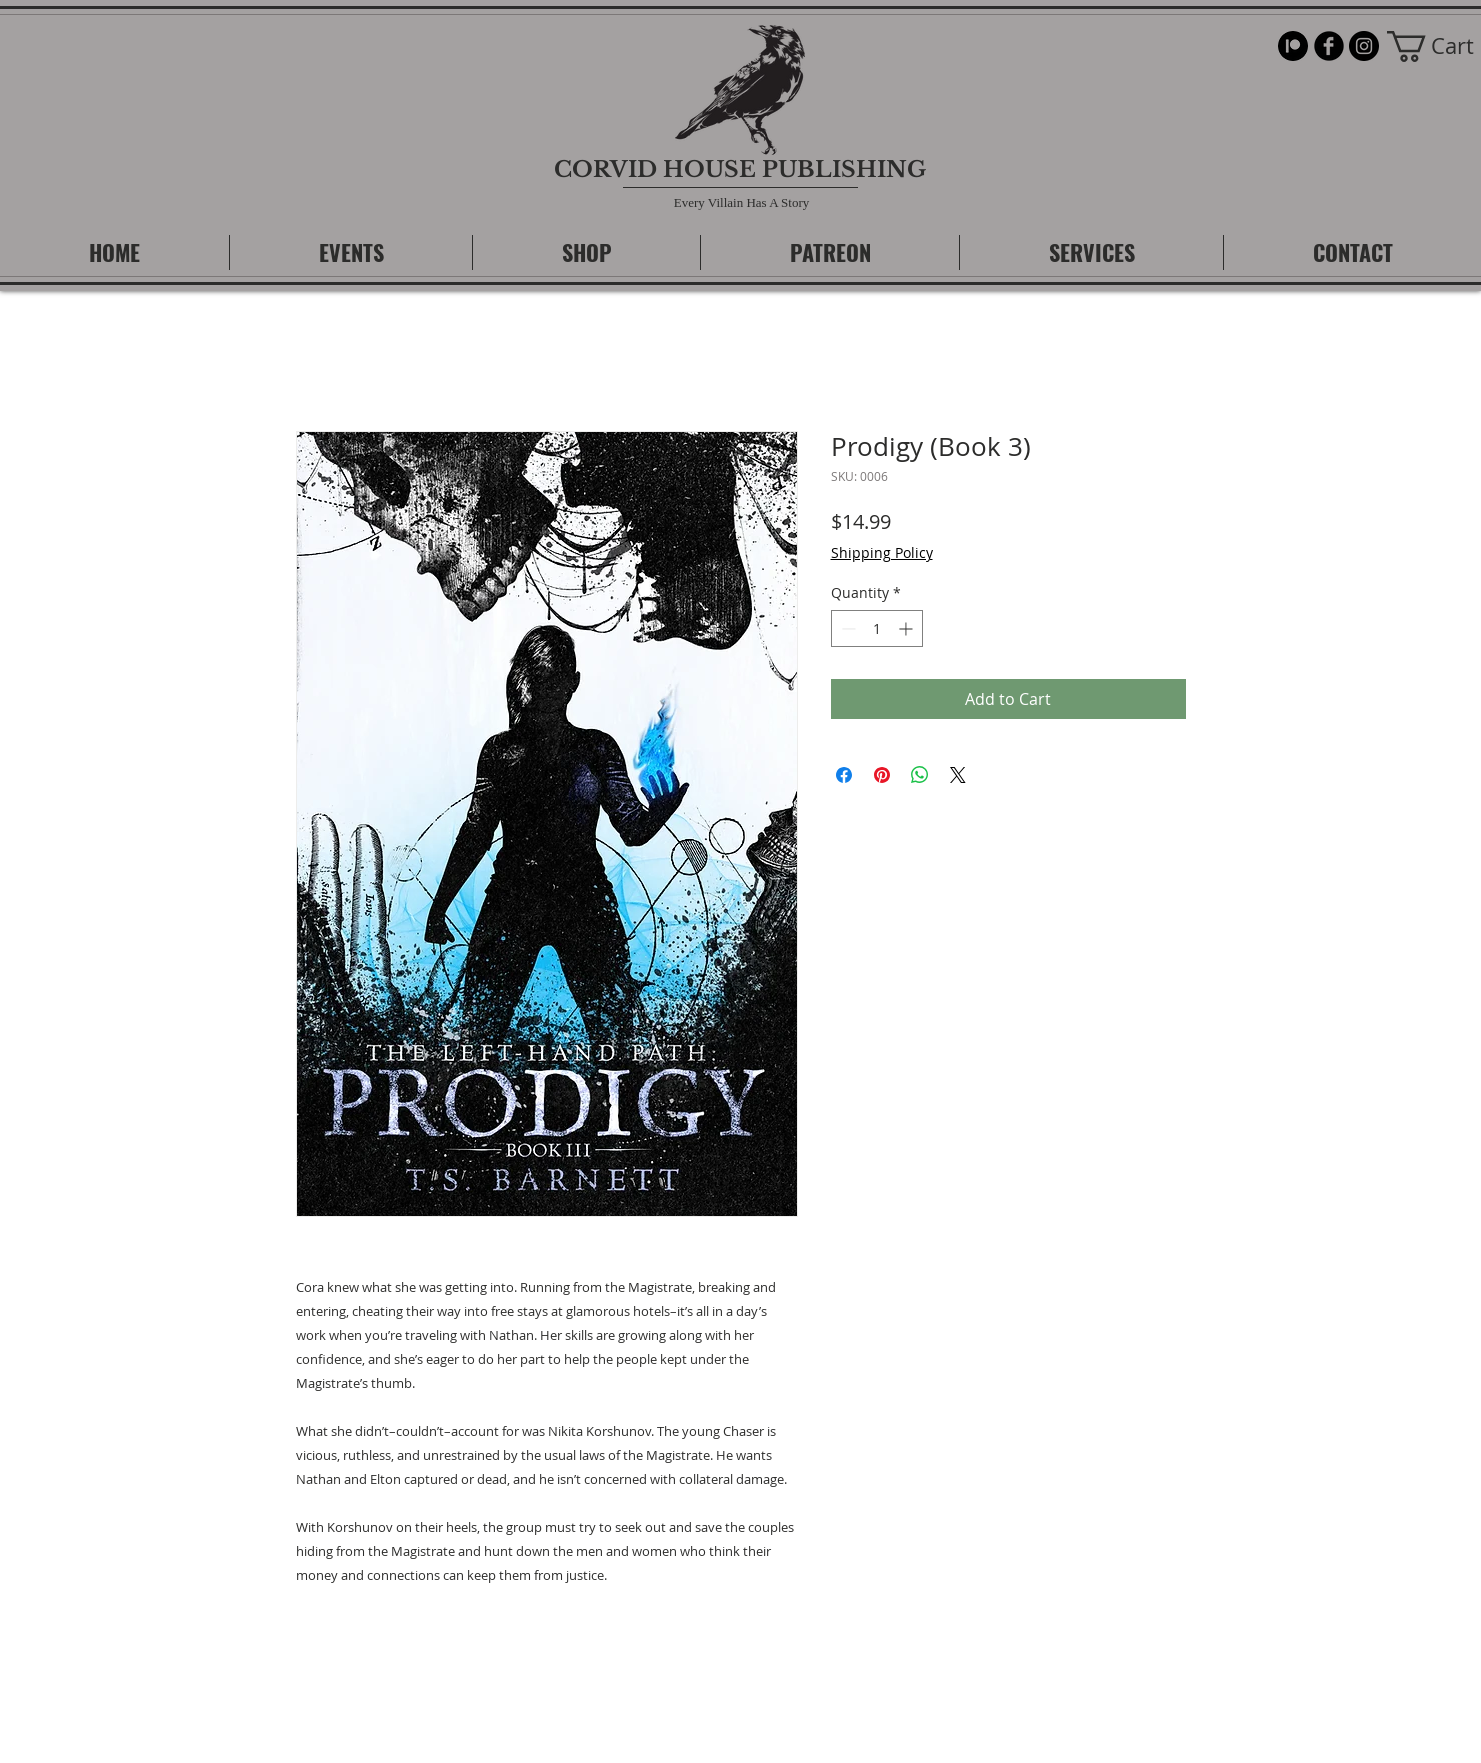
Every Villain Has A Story (741, 202)
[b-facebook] (1329, 46)
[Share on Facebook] (844, 775)
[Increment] (907, 628)
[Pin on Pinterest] (882, 775)
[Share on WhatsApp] (920, 775)
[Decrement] (846, 628)
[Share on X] (958, 775)
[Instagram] (1364, 46)
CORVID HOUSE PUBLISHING (740, 169)
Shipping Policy (882, 552)
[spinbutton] (877, 628)
